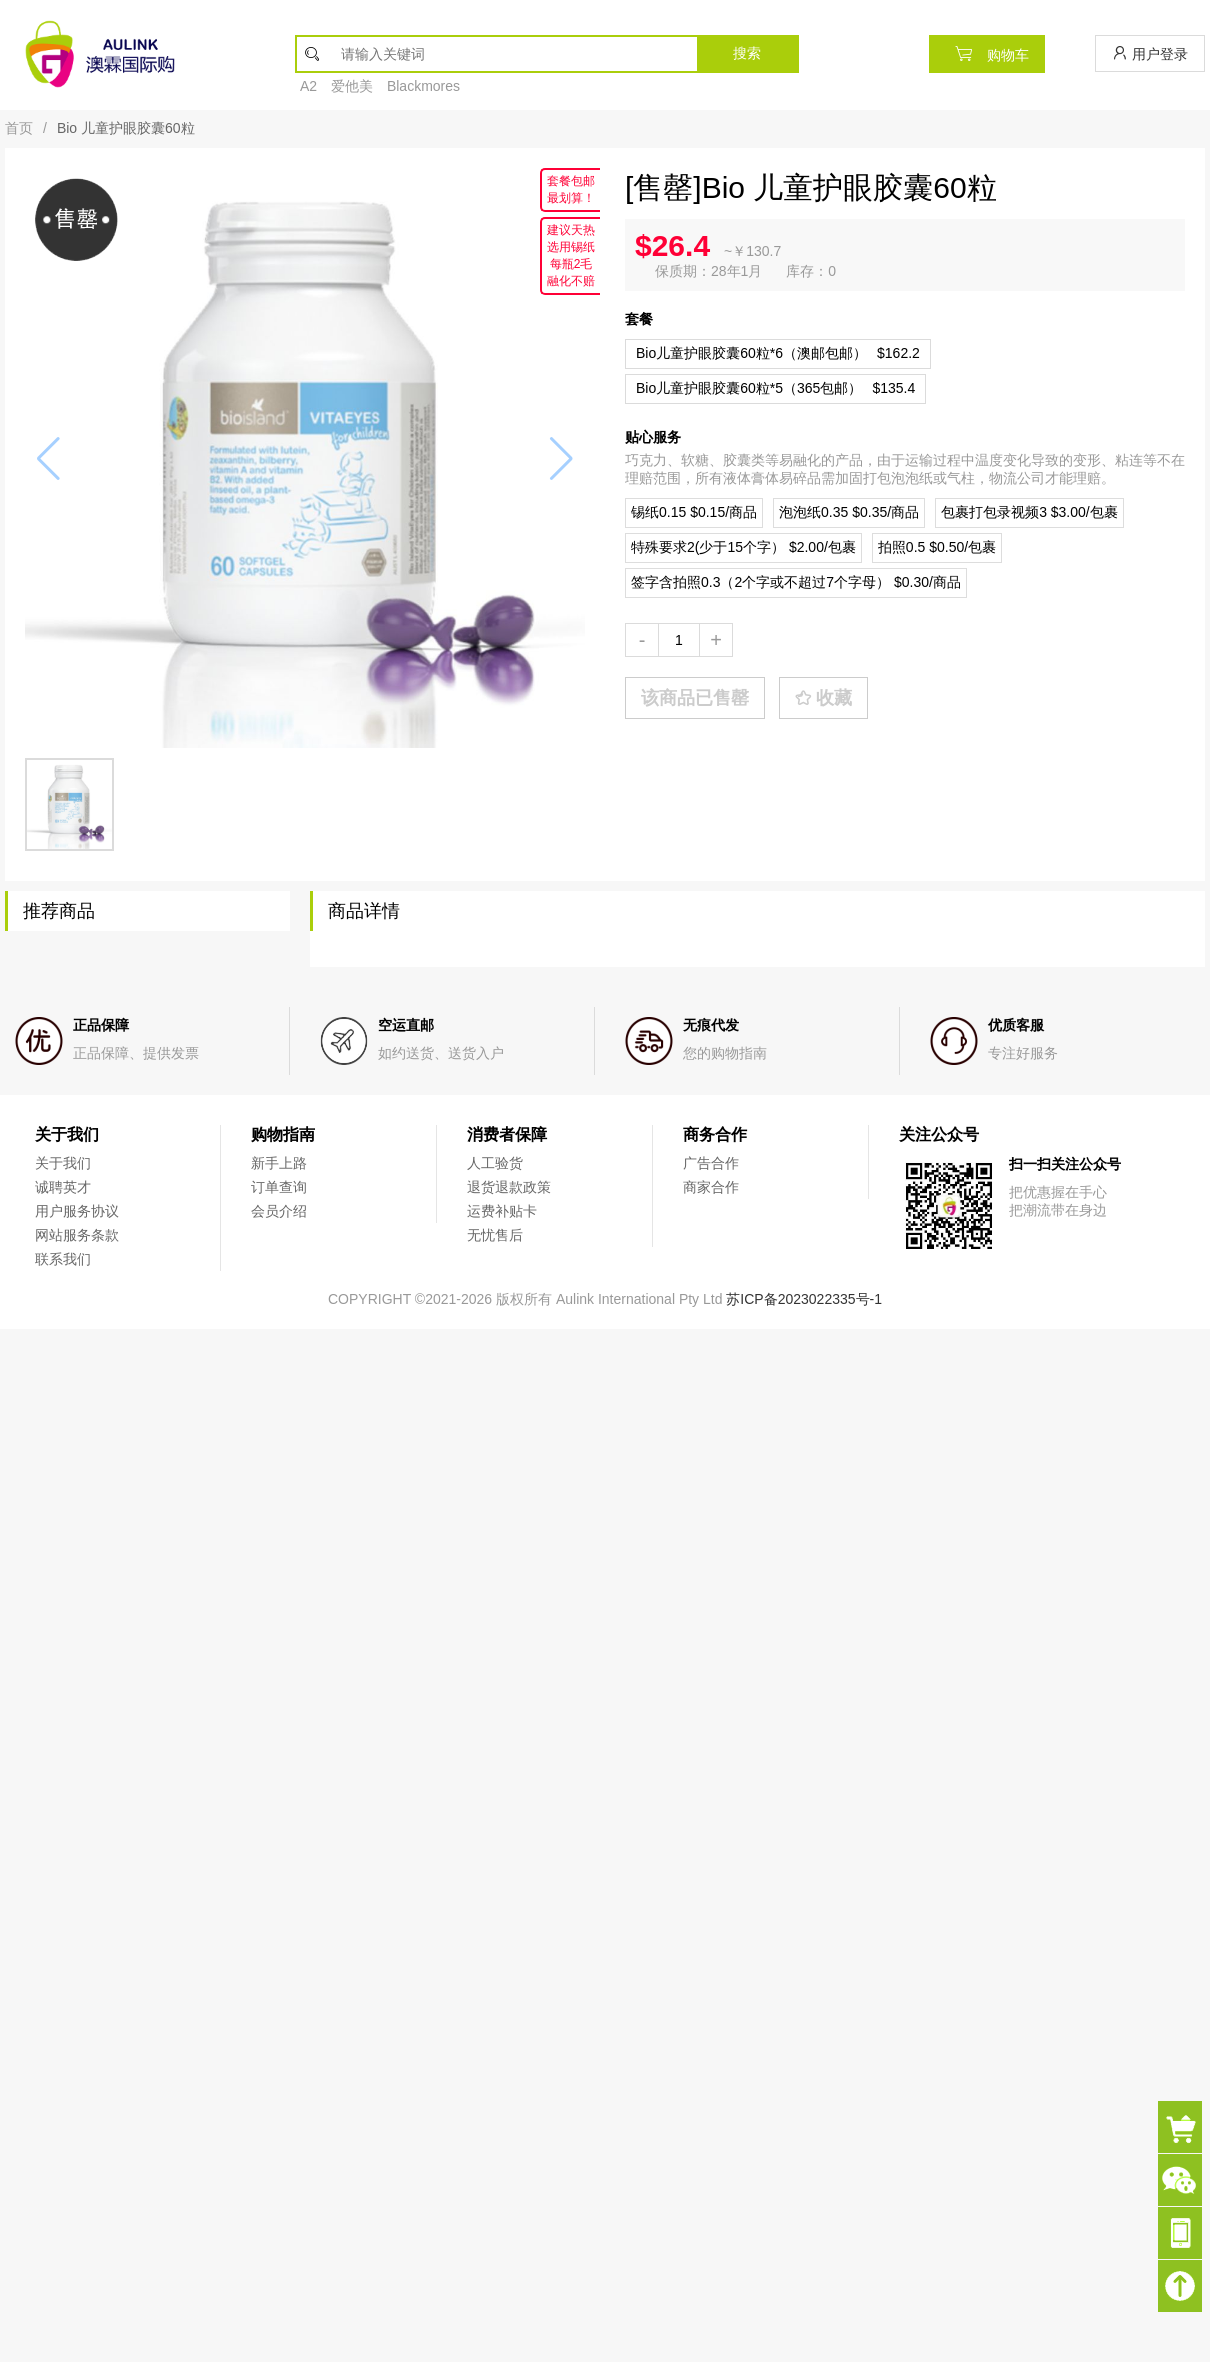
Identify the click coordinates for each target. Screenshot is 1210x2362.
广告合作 (711, 1163)
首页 (19, 128)
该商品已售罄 (695, 698)
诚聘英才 (63, 1187)
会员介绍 (279, 1211)
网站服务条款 (77, 1235)
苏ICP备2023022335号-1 (804, 1299)
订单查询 (279, 1187)
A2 (308, 86)
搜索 (747, 53)
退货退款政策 (509, 1187)
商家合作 (711, 1187)
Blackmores (423, 86)
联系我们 (63, 1259)
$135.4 (775, 388)
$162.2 (778, 353)
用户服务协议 (77, 1211)
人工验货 (495, 1163)
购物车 (987, 53)
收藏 (823, 698)
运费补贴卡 (502, 1211)
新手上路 (279, 1163)
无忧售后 (495, 1235)
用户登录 (1150, 53)
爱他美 (352, 86)
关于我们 (63, 1163)
